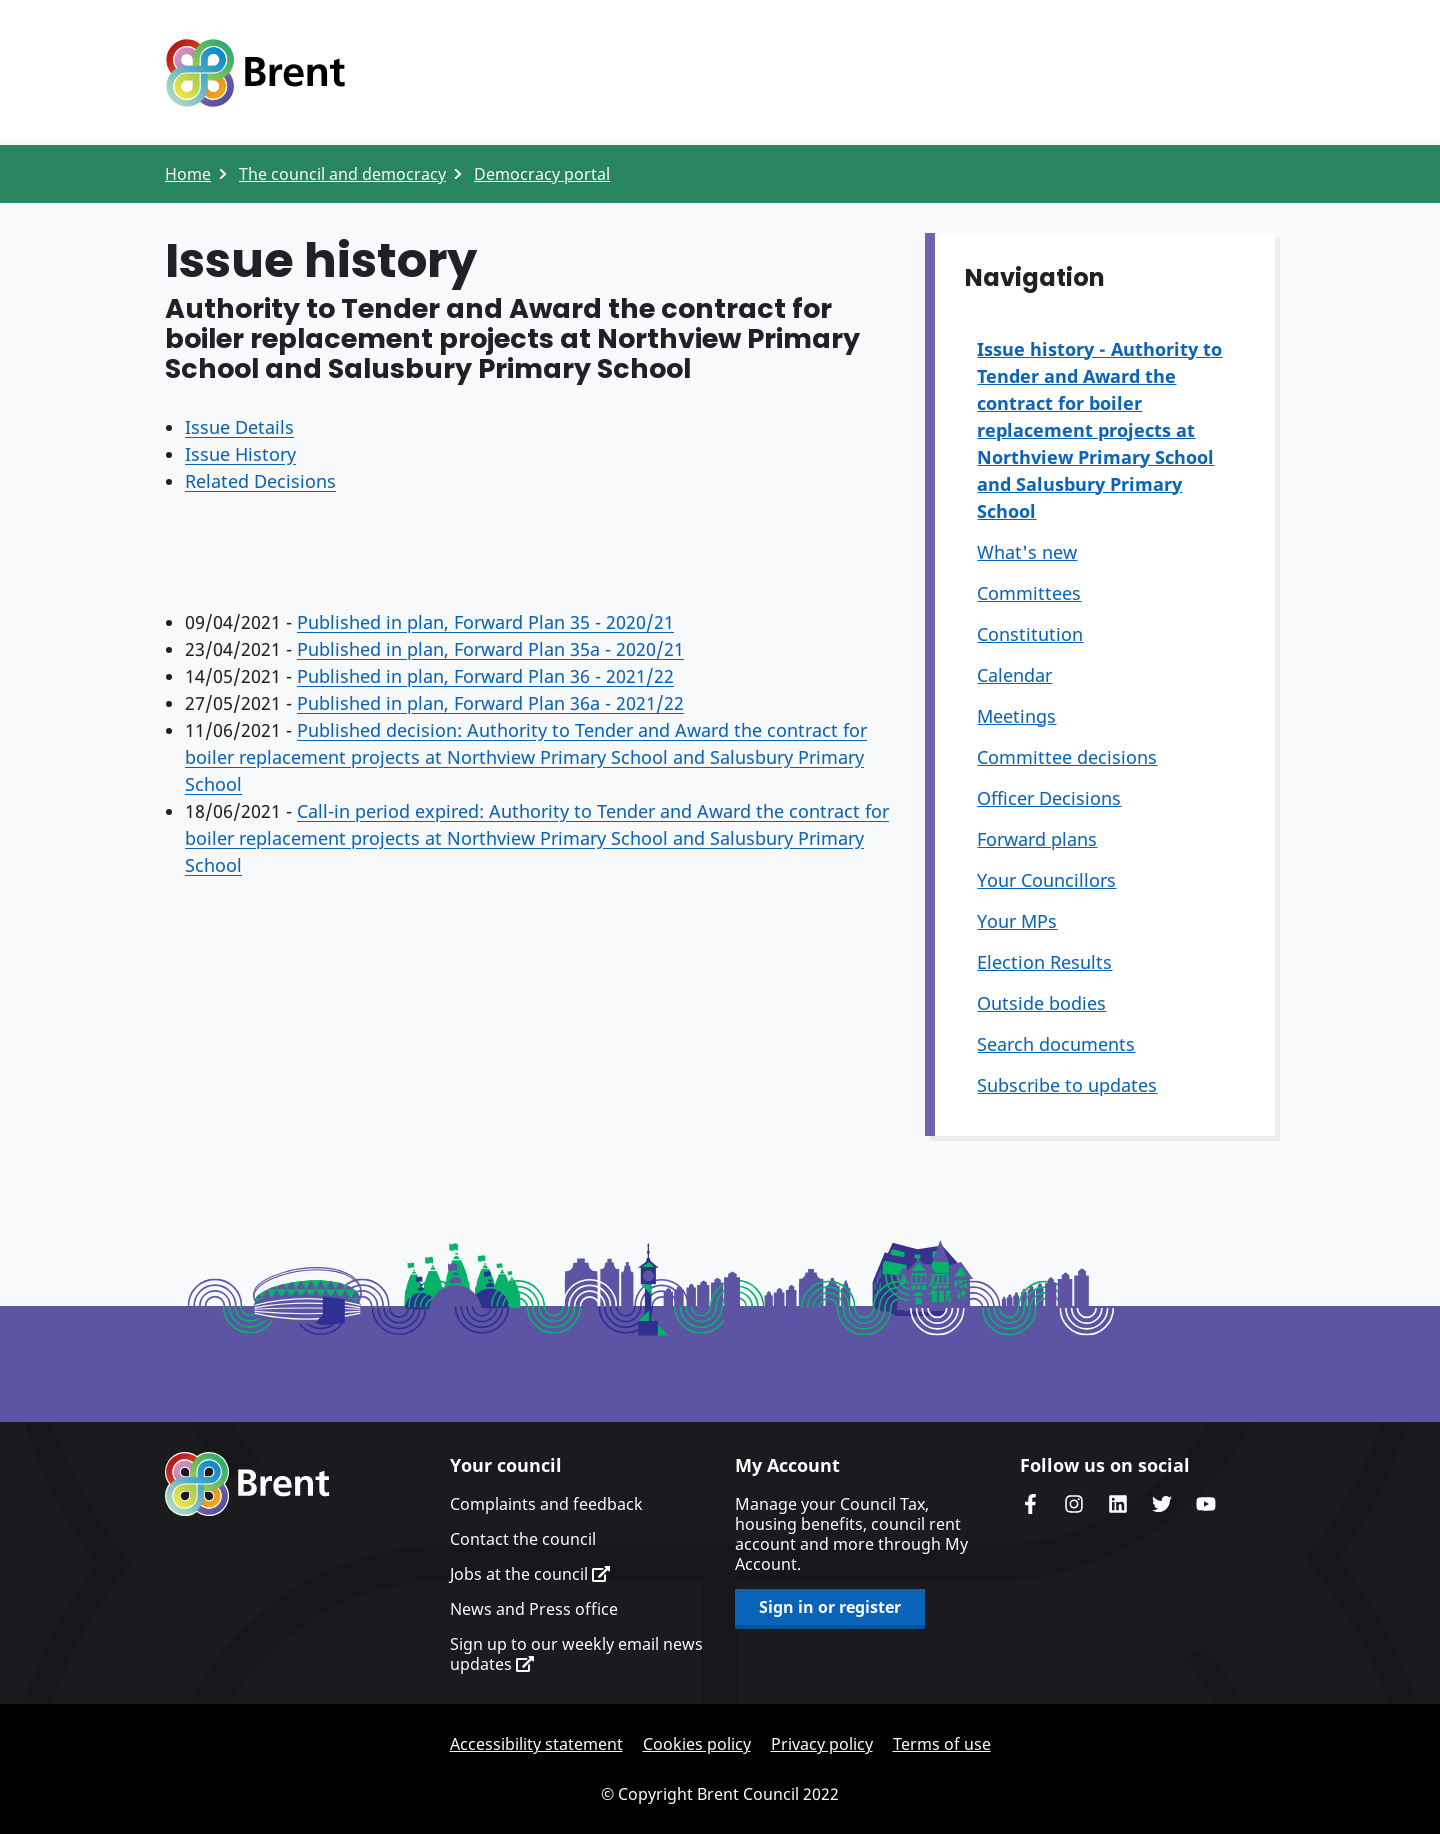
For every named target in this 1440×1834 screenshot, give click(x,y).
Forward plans (1037, 839)
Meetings (1016, 716)
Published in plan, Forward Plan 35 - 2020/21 (485, 622)
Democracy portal (542, 174)
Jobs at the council (530, 1574)
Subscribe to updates (1067, 1085)
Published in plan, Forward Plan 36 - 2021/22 (485, 676)
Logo (255, 73)
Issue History (240, 454)
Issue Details (239, 427)
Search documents (1056, 1044)
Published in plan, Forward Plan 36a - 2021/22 (490, 703)
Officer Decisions (1049, 798)
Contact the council (523, 1539)
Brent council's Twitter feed (1162, 1504)
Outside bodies (1041, 1003)
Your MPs (1017, 921)
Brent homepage (247, 1484)
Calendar (1014, 675)
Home (188, 174)
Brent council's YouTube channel (1206, 1504)
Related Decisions (260, 481)
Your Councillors (1046, 880)
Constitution (1030, 634)
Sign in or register (830, 1607)
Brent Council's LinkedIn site (1118, 1504)
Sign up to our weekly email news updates (576, 1654)
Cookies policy (697, 1744)
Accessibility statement (536, 1744)
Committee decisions (1067, 757)
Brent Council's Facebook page (1030, 1504)
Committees (1029, 593)
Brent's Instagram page (1074, 1504)
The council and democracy (342, 174)
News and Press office (534, 1609)
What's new (1027, 552)
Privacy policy (822, 1744)
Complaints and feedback (546, 1504)
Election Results (1044, 962)
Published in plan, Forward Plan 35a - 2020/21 (490, 649)
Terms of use (942, 1744)
